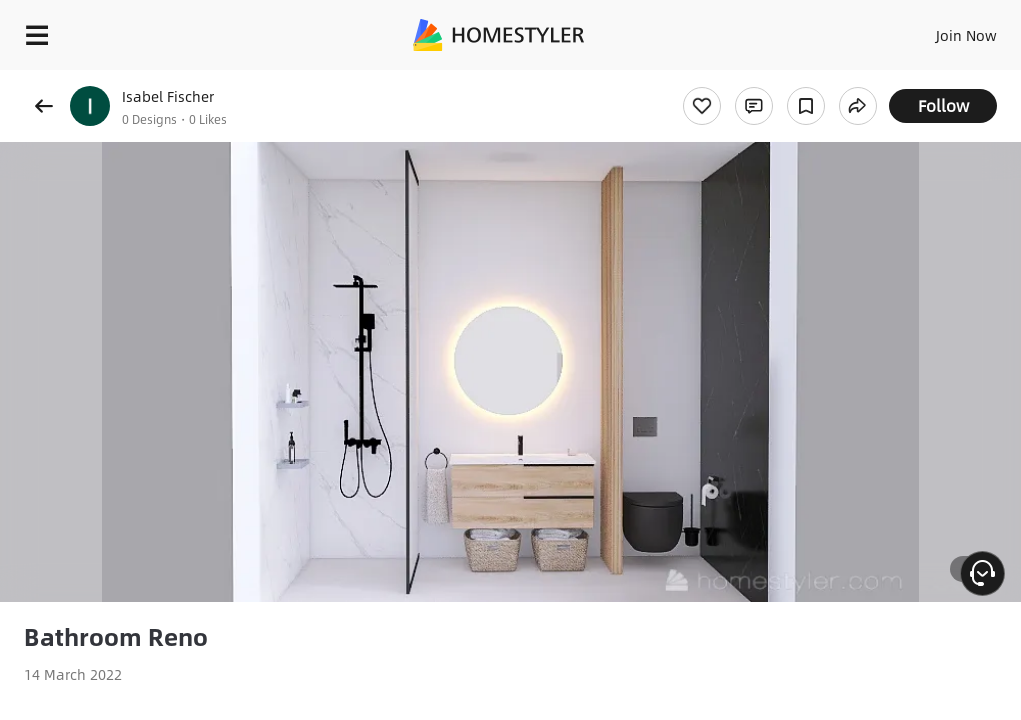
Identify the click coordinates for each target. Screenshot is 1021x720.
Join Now (966, 35)
